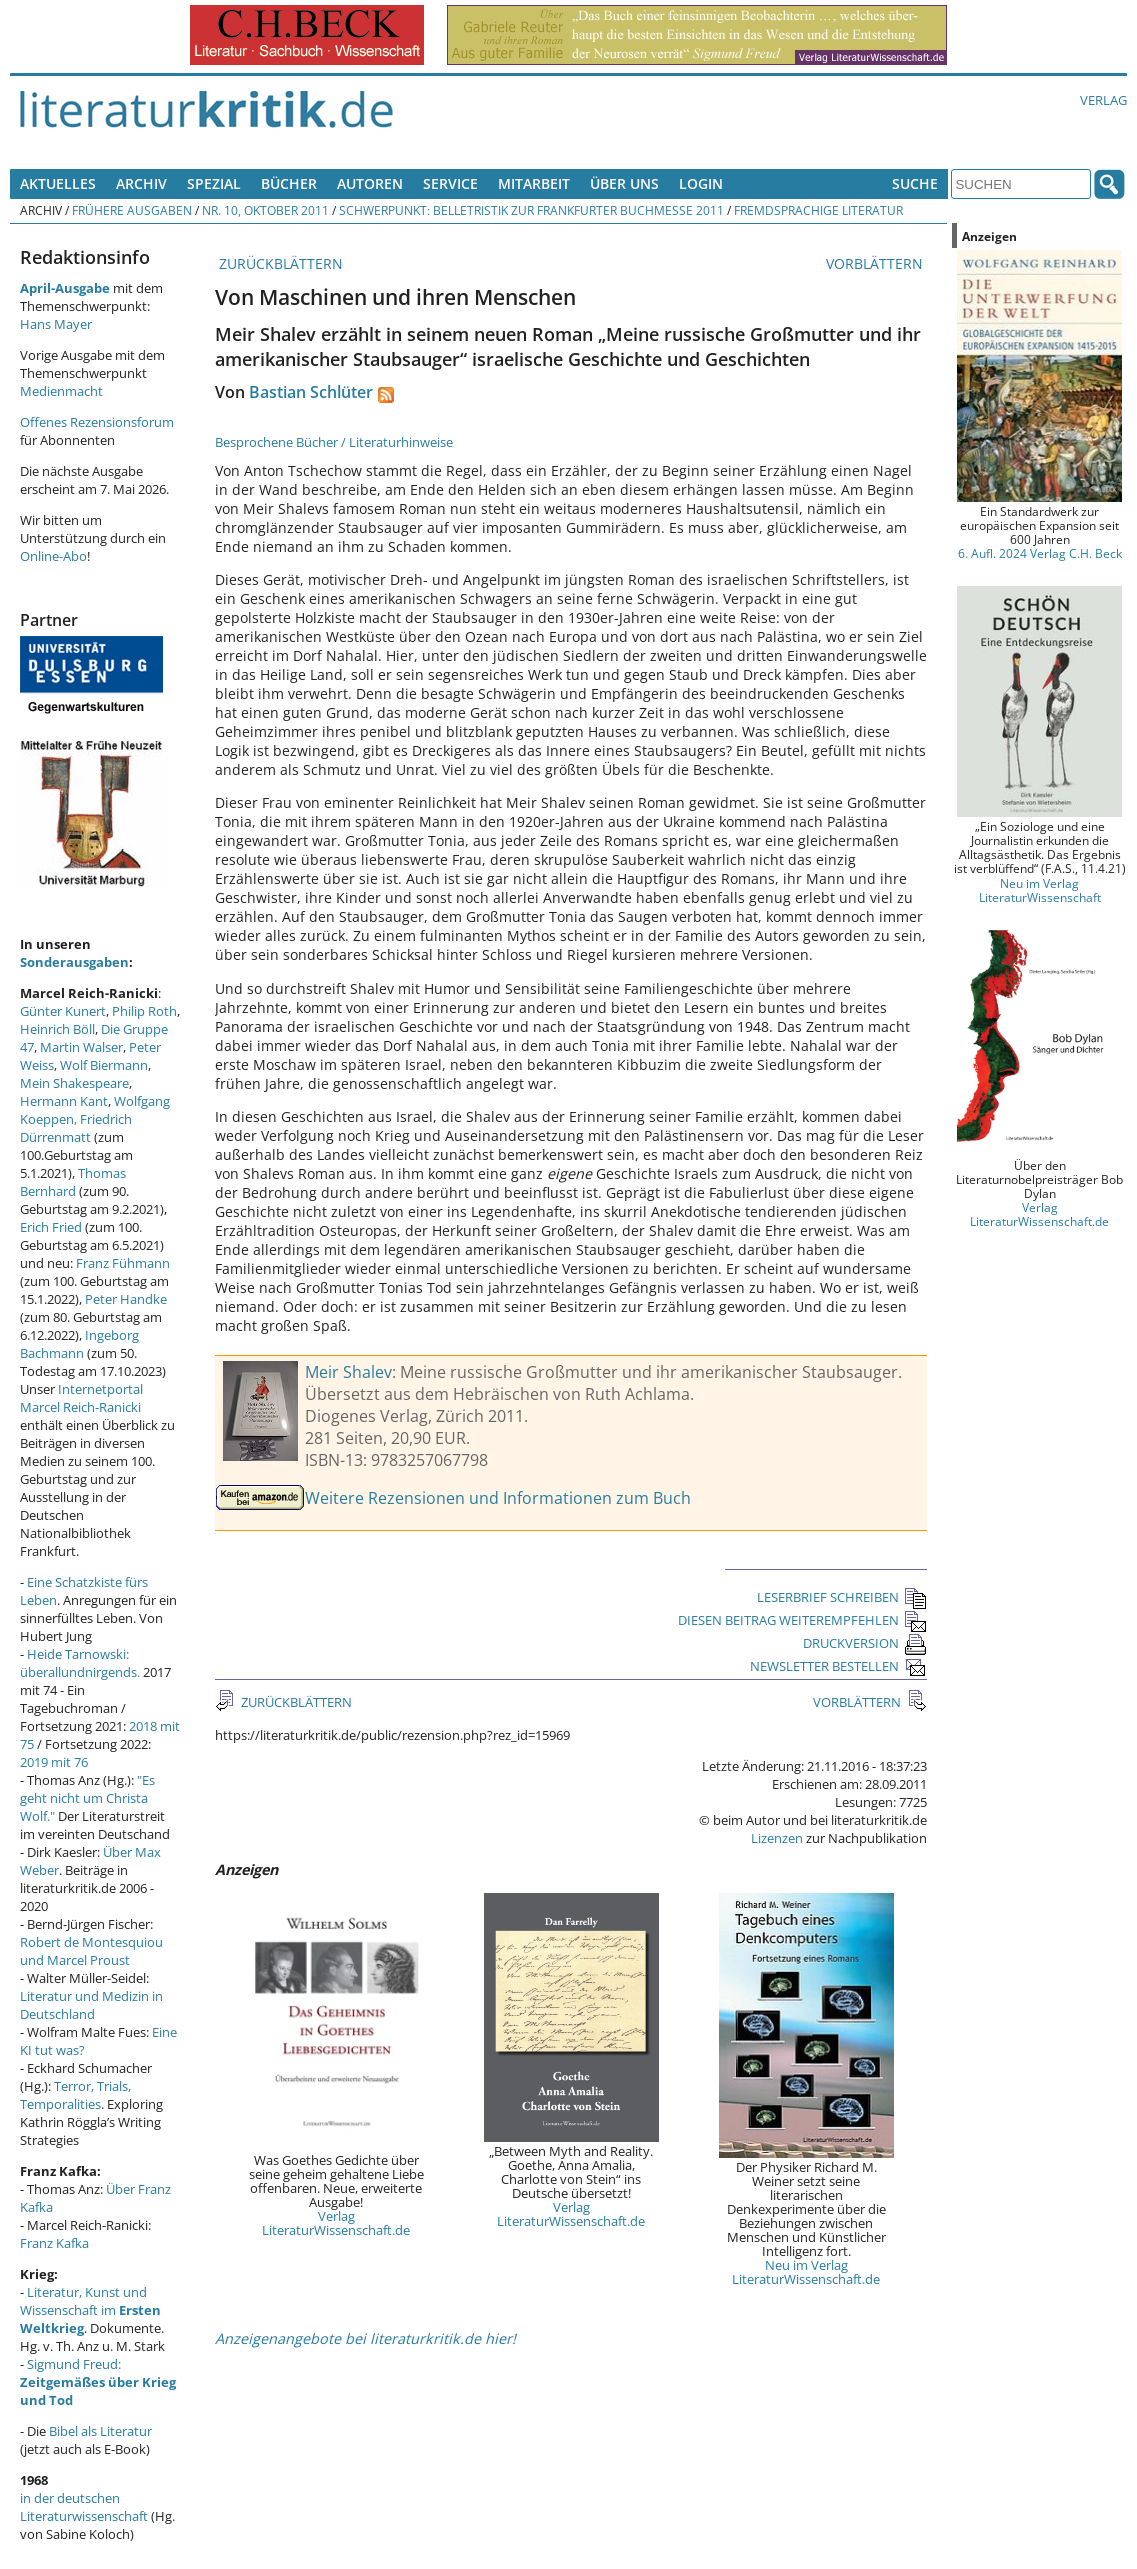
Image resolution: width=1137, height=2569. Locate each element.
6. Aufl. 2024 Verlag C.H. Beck (1040, 553)
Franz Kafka (54, 2243)
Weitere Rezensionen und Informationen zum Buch (498, 1498)
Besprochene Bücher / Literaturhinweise (334, 442)
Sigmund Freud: (98, 2382)
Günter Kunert (63, 1011)
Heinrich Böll (57, 1029)
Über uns (624, 183)
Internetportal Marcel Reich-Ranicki (81, 1398)
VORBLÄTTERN (876, 263)
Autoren (370, 183)
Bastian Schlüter (311, 392)
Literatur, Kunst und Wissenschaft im (90, 2310)
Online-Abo (53, 556)
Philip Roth (144, 1011)
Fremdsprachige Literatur (818, 210)
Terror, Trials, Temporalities (75, 2095)
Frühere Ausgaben (132, 210)
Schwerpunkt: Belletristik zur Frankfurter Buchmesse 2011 (531, 210)
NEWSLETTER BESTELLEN (838, 1666)
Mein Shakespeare (74, 1083)
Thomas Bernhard (73, 1182)
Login (701, 183)
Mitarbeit (534, 183)
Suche (915, 183)
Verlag (1103, 100)
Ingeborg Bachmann (79, 1344)
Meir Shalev (348, 1372)
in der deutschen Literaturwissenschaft (84, 2507)
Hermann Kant (64, 1101)
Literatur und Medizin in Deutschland (91, 2005)
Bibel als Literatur (100, 2431)
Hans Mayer (56, 324)
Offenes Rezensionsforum (97, 422)
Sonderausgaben (74, 962)
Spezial (214, 183)
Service (450, 183)
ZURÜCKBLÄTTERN (279, 263)
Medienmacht (61, 391)
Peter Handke (126, 1299)
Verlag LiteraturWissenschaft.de (336, 2223)
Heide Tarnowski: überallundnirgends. (80, 1663)
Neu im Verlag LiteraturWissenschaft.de (806, 2272)
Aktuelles (58, 183)
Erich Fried (51, 1227)
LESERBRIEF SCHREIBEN (842, 1597)
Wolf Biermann (104, 1065)
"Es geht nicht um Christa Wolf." (87, 1798)
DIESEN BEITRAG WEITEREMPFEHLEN (802, 1620)
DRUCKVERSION (865, 1643)
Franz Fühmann (123, 1263)
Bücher (289, 183)
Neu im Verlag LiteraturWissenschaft (1040, 890)
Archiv (141, 183)
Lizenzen (777, 1838)
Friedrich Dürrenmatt (76, 1128)
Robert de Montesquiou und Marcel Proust (91, 1951)
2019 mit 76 (54, 1762)
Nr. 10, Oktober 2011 (265, 210)
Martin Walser (81, 1047)
